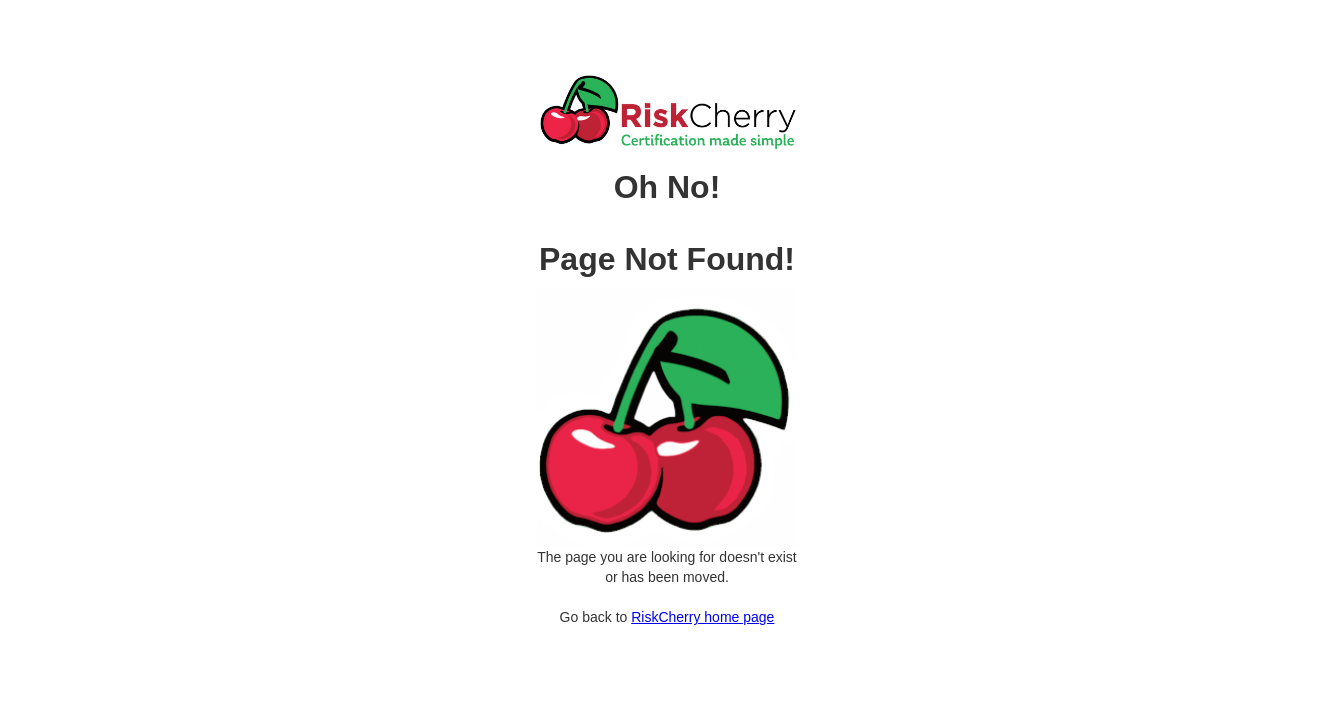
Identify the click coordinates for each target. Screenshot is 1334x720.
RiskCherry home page (702, 617)
